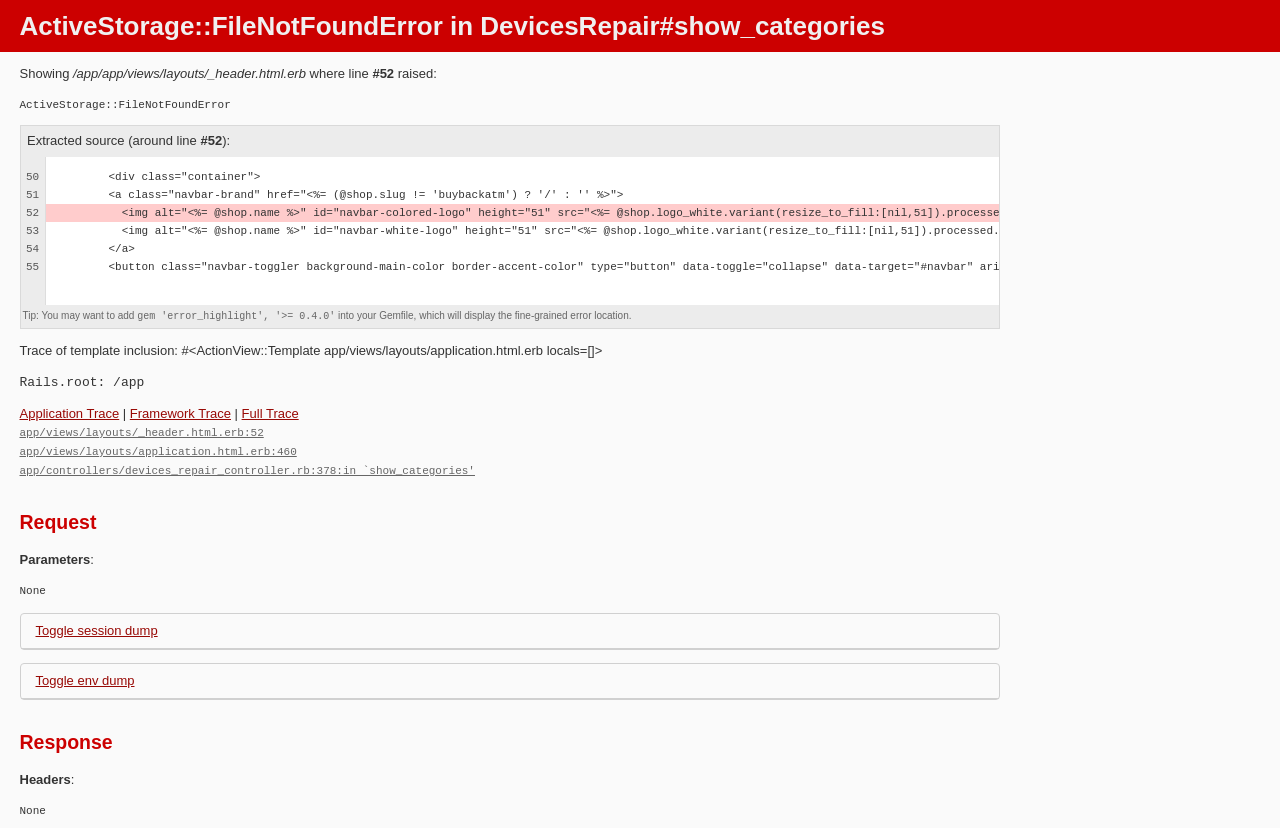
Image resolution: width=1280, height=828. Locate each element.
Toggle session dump (97, 627)
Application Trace (70, 413)
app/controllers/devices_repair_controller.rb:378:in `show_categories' (247, 467)
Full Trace (270, 413)
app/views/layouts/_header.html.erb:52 (142, 431)
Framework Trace (180, 413)
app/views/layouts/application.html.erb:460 (158, 449)
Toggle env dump (85, 677)
